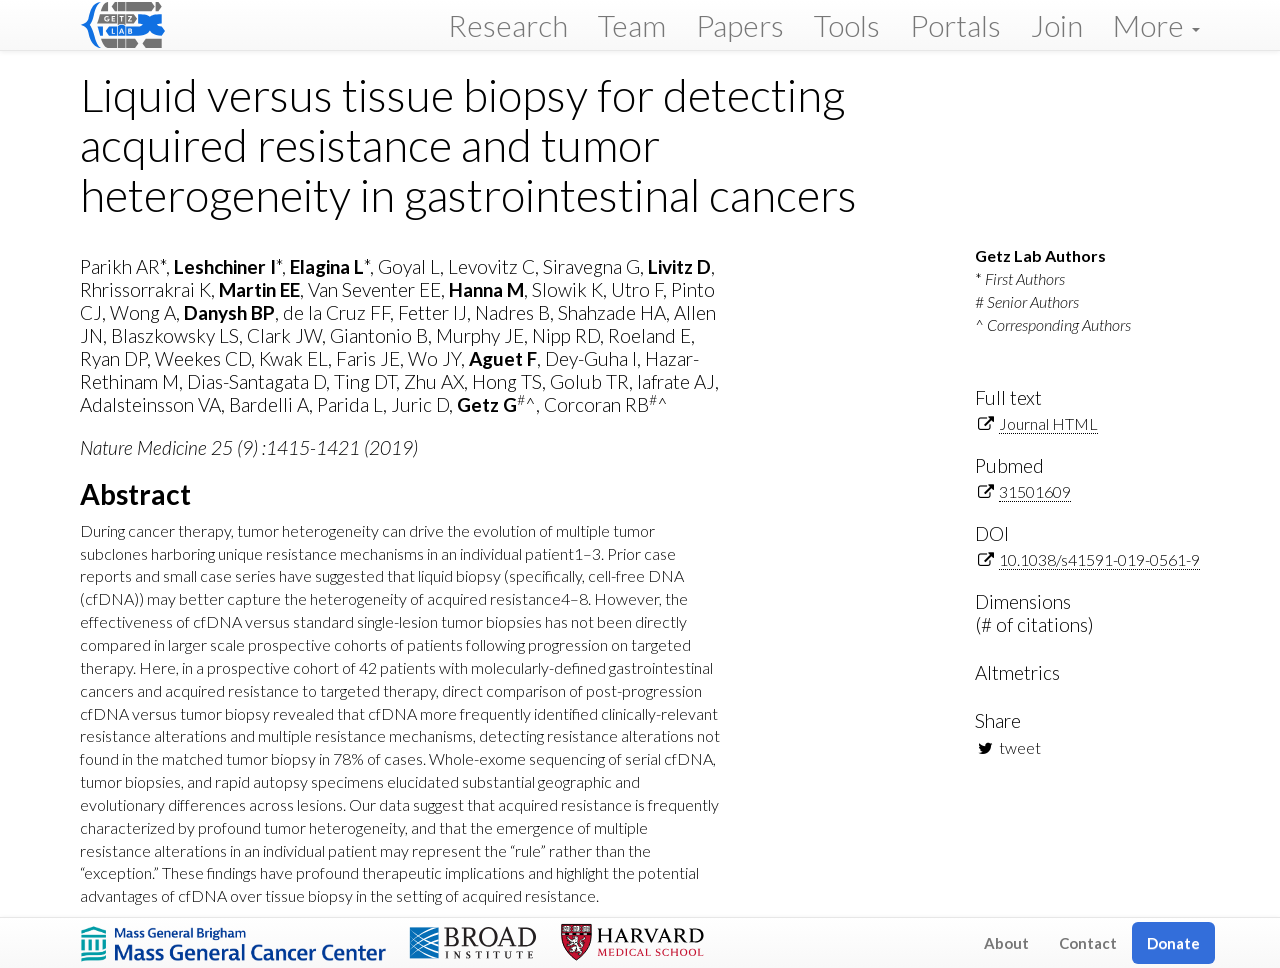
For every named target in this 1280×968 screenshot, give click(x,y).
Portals (955, 25)
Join (1057, 25)
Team (632, 25)
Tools (847, 25)
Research (508, 25)
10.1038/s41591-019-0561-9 (1099, 559)
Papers (740, 25)
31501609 (1035, 491)
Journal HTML (1048, 423)
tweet (1020, 747)
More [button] (1156, 25)
